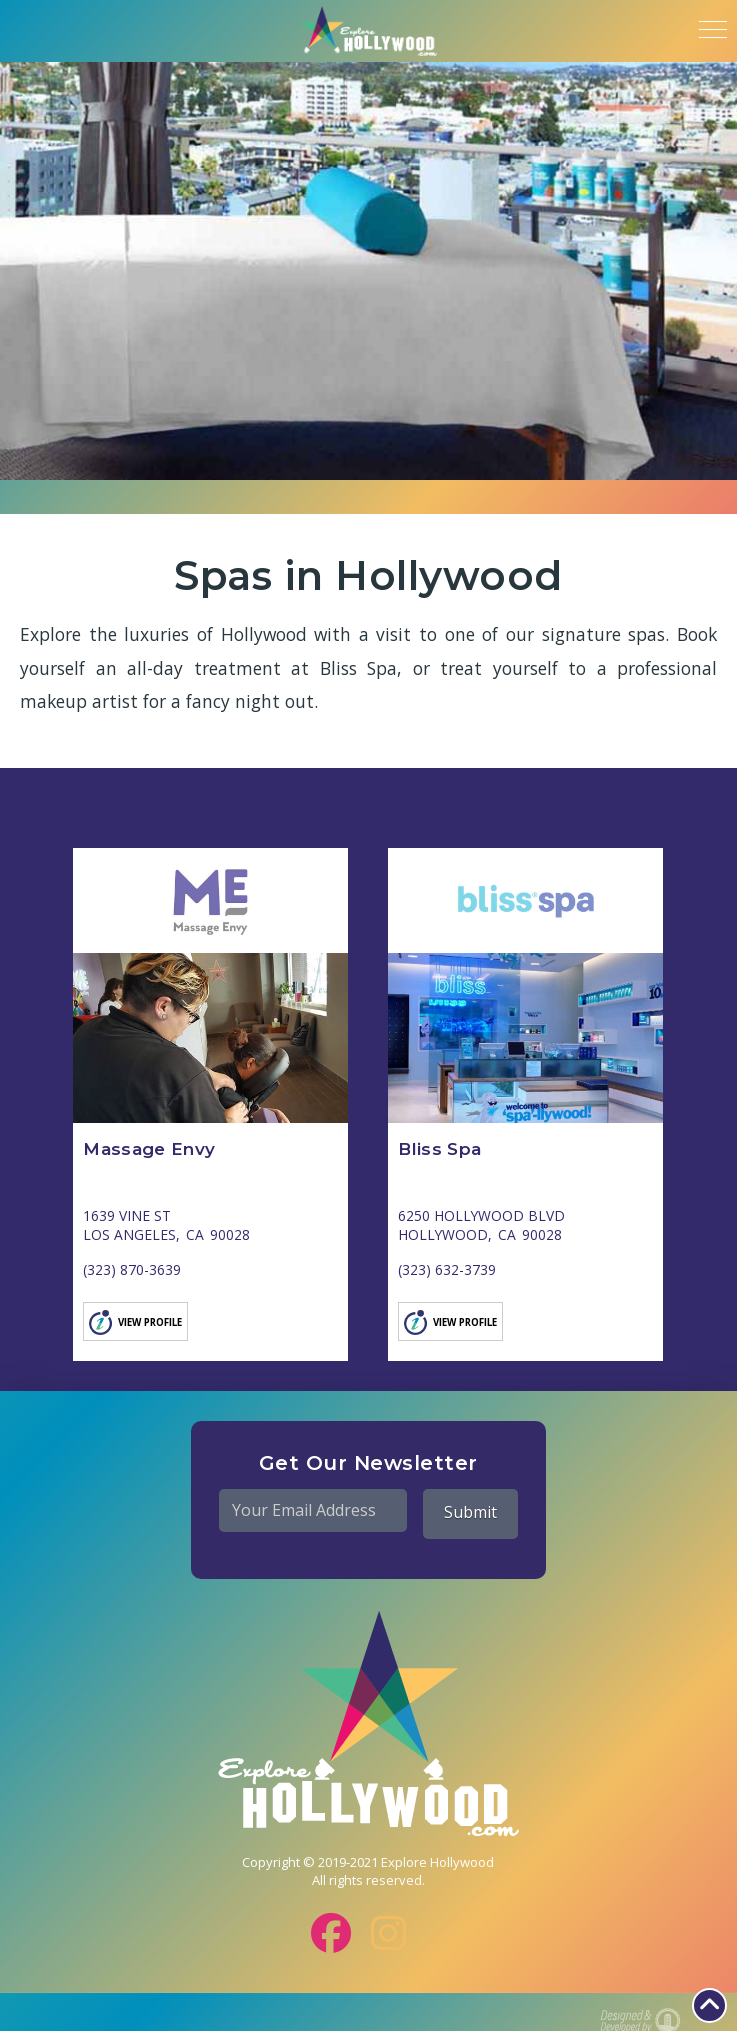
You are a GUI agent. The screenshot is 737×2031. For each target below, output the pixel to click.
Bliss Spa (439, 1149)
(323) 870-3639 (132, 1269)
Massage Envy (149, 1149)
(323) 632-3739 (447, 1269)
